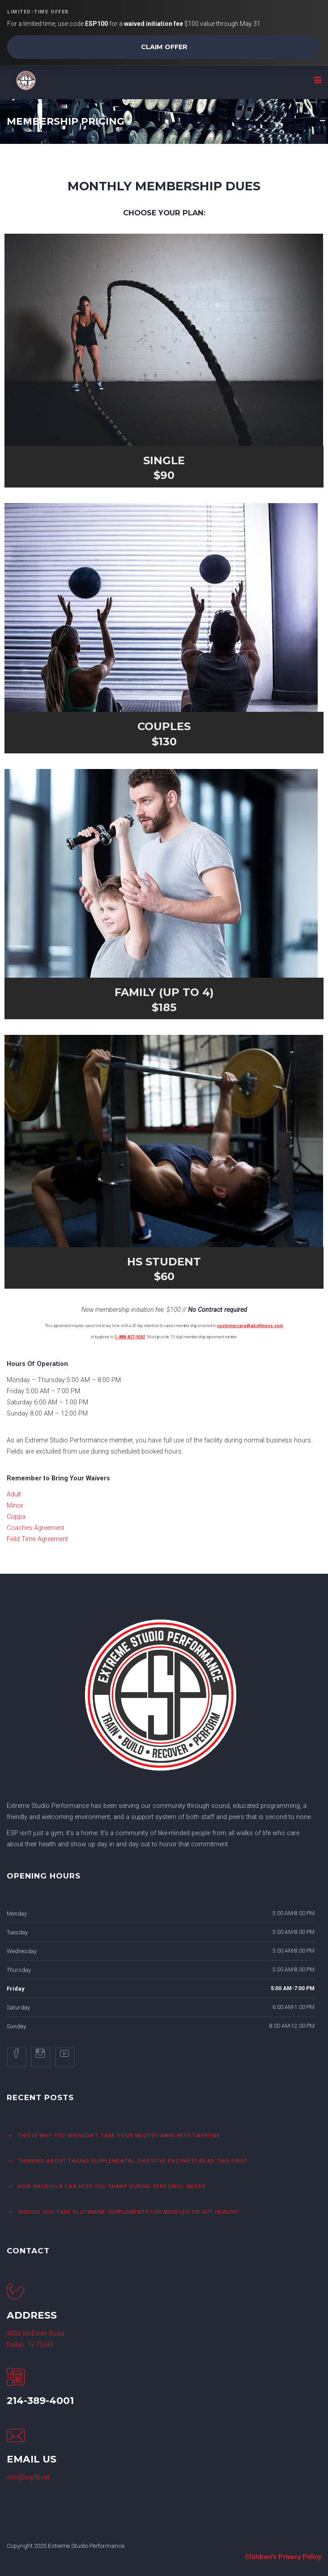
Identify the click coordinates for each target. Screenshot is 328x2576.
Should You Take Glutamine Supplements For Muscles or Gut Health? (128, 2212)
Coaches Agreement (35, 1528)
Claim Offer (164, 47)
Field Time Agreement (37, 1539)
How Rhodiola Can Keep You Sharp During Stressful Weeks (111, 2186)
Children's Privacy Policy (283, 2557)
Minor (15, 1505)
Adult (14, 1494)
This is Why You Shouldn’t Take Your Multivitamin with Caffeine (119, 2135)
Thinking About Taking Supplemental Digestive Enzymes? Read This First (133, 2161)
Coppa (16, 1517)
